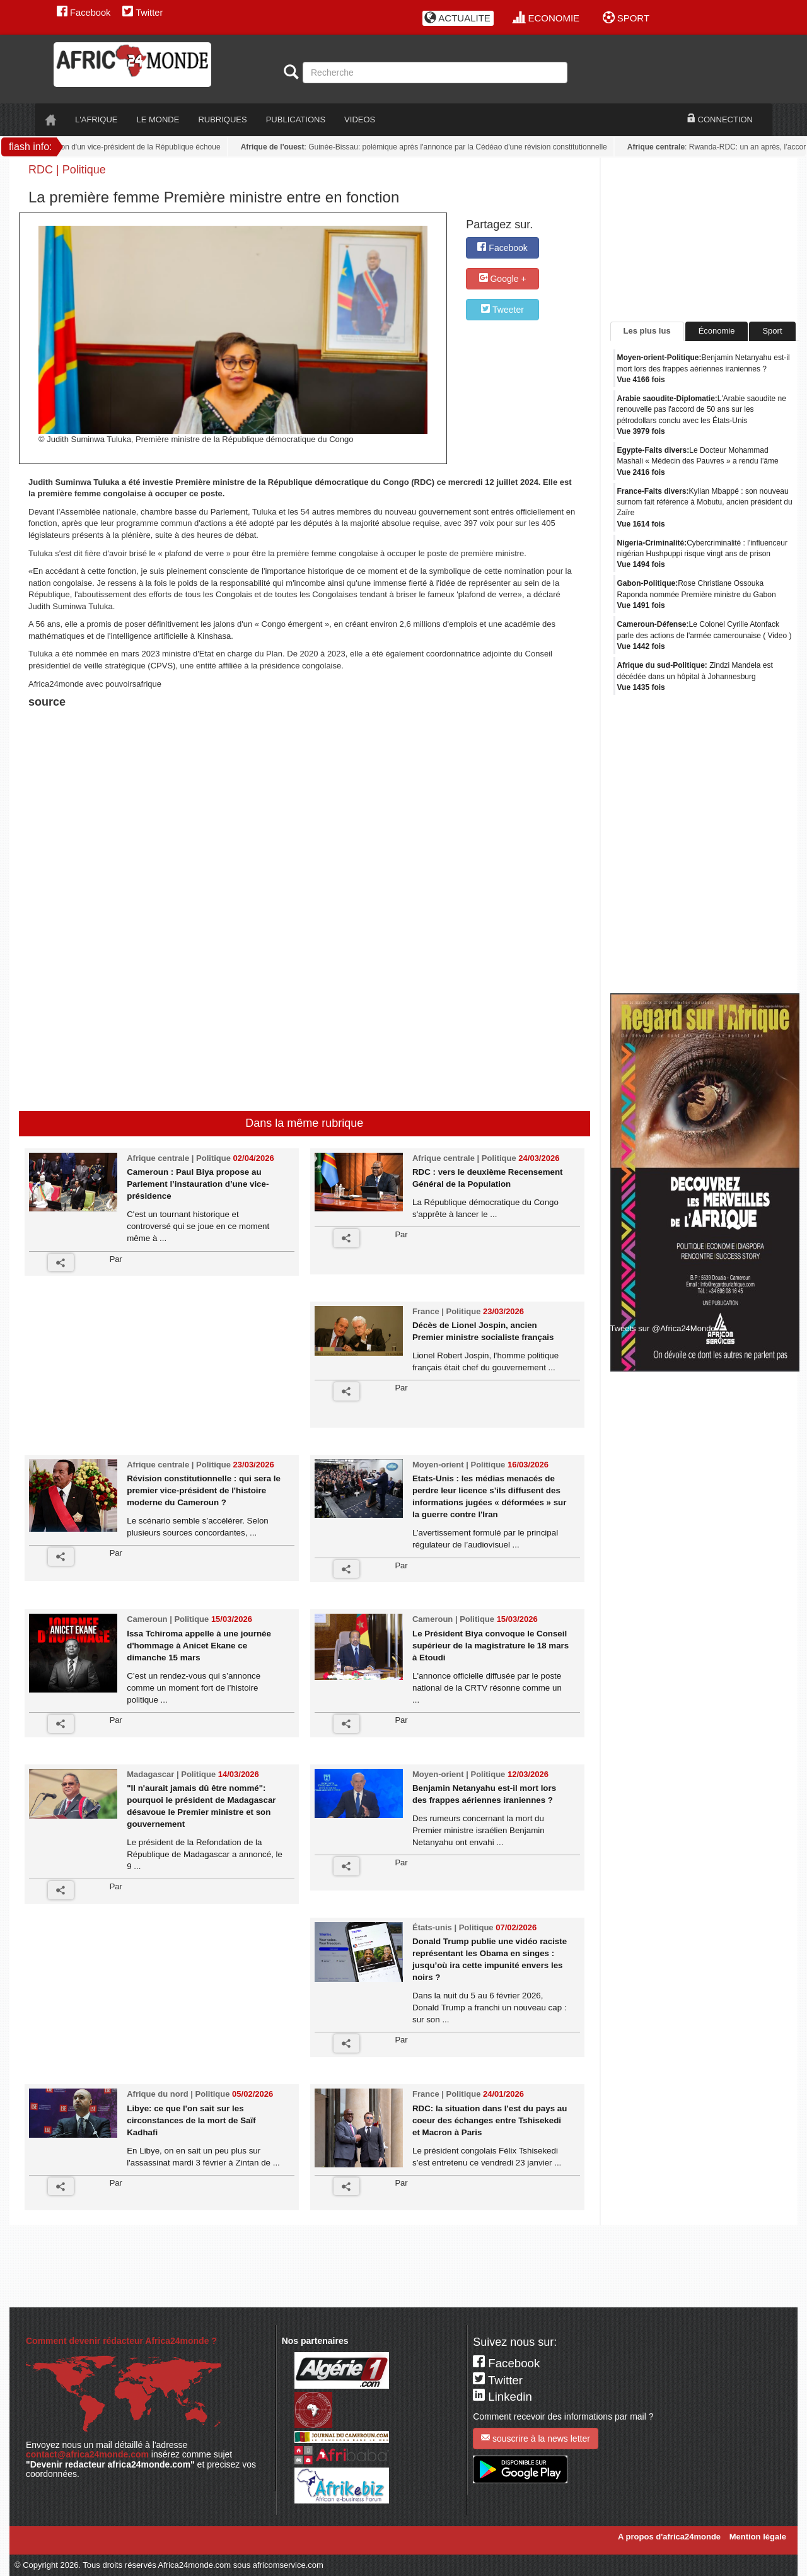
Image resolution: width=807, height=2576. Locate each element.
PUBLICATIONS (295, 119)
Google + (502, 278)
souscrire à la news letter (535, 2438)
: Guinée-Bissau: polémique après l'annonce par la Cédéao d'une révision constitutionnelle (428, 147)
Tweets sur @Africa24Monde (663, 1328)
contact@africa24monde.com (87, 2454)
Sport (772, 330)
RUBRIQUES (222, 119)
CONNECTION (720, 119)
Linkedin (502, 2396)
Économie (717, 330)
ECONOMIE (546, 18)
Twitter (142, 13)
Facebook (83, 13)
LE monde (158, 119)
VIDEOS (359, 119)
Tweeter (502, 309)
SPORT (626, 18)
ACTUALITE (457, 18)
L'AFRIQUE (96, 119)
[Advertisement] (185, 743)
